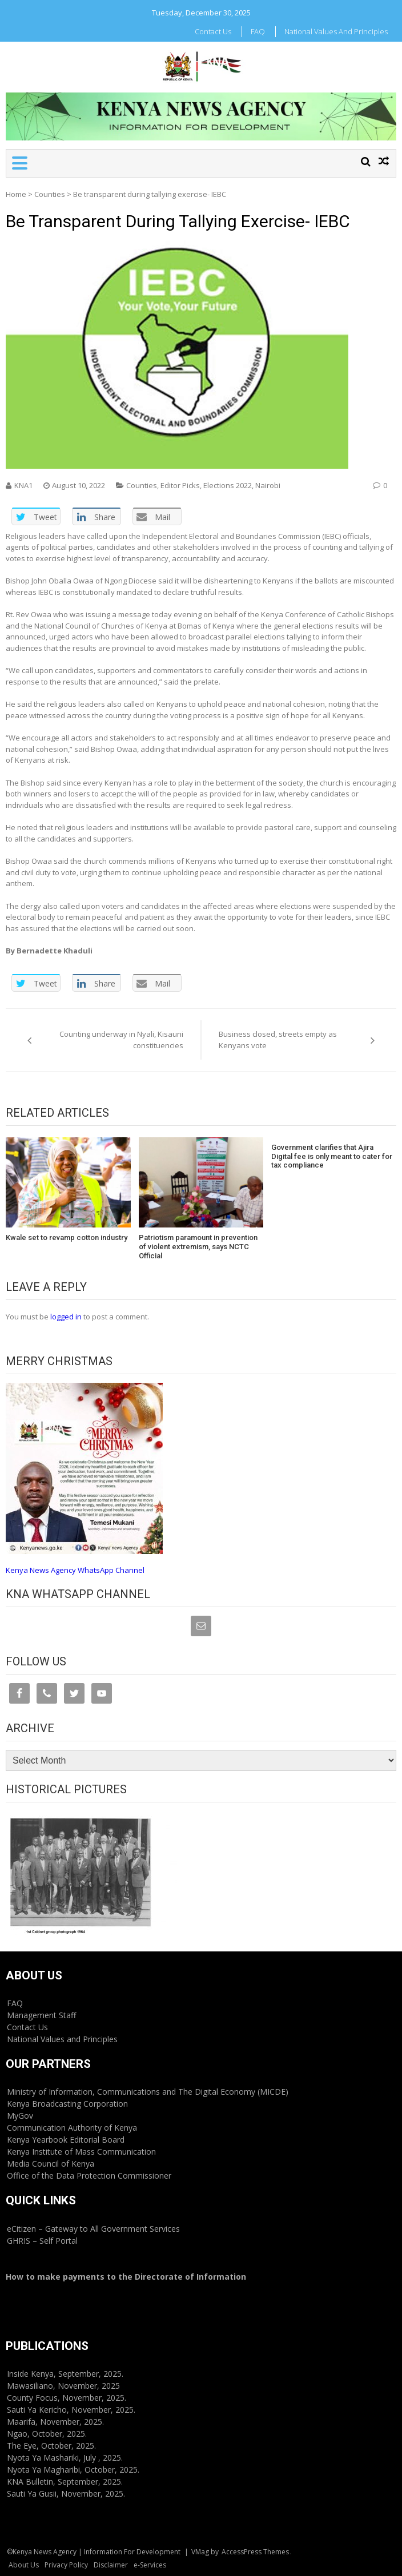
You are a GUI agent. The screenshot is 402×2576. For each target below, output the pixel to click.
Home (16, 194)
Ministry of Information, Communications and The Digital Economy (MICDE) (147, 2091)
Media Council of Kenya (50, 2163)
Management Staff (41, 2015)
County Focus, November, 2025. (66, 2397)
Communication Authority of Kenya (72, 2127)
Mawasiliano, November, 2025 (63, 2385)
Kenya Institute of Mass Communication (81, 2151)
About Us (24, 2565)
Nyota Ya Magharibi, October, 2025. (73, 2469)
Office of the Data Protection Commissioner (89, 2175)
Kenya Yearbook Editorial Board (65, 2139)
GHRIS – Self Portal (42, 2240)
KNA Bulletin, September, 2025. (65, 2481)
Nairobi (267, 485)
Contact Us (213, 31)
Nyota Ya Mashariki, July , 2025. (65, 2457)
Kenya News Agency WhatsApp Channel (75, 1570)
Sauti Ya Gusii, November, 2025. (66, 2493)
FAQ (258, 31)
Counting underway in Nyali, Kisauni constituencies (121, 1039)
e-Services (150, 2565)
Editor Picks (180, 485)
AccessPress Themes (255, 2552)
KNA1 (23, 485)
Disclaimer (111, 2565)
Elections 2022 (227, 485)
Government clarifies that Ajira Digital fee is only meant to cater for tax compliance (331, 1156)
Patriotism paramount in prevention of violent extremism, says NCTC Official (198, 1246)
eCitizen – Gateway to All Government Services (93, 2228)
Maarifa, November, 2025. (55, 2421)
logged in (66, 1316)
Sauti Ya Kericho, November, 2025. (71, 2409)
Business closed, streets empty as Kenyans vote (278, 1039)
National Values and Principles (336, 31)
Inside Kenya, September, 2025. (65, 2373)
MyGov (20, 2115)
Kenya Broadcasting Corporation (67, 2103)
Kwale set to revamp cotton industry (66, 1237)
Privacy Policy (66, 2565)
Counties (49, 194)
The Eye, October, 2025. (51, 2445)
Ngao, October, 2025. (47, 2433)
